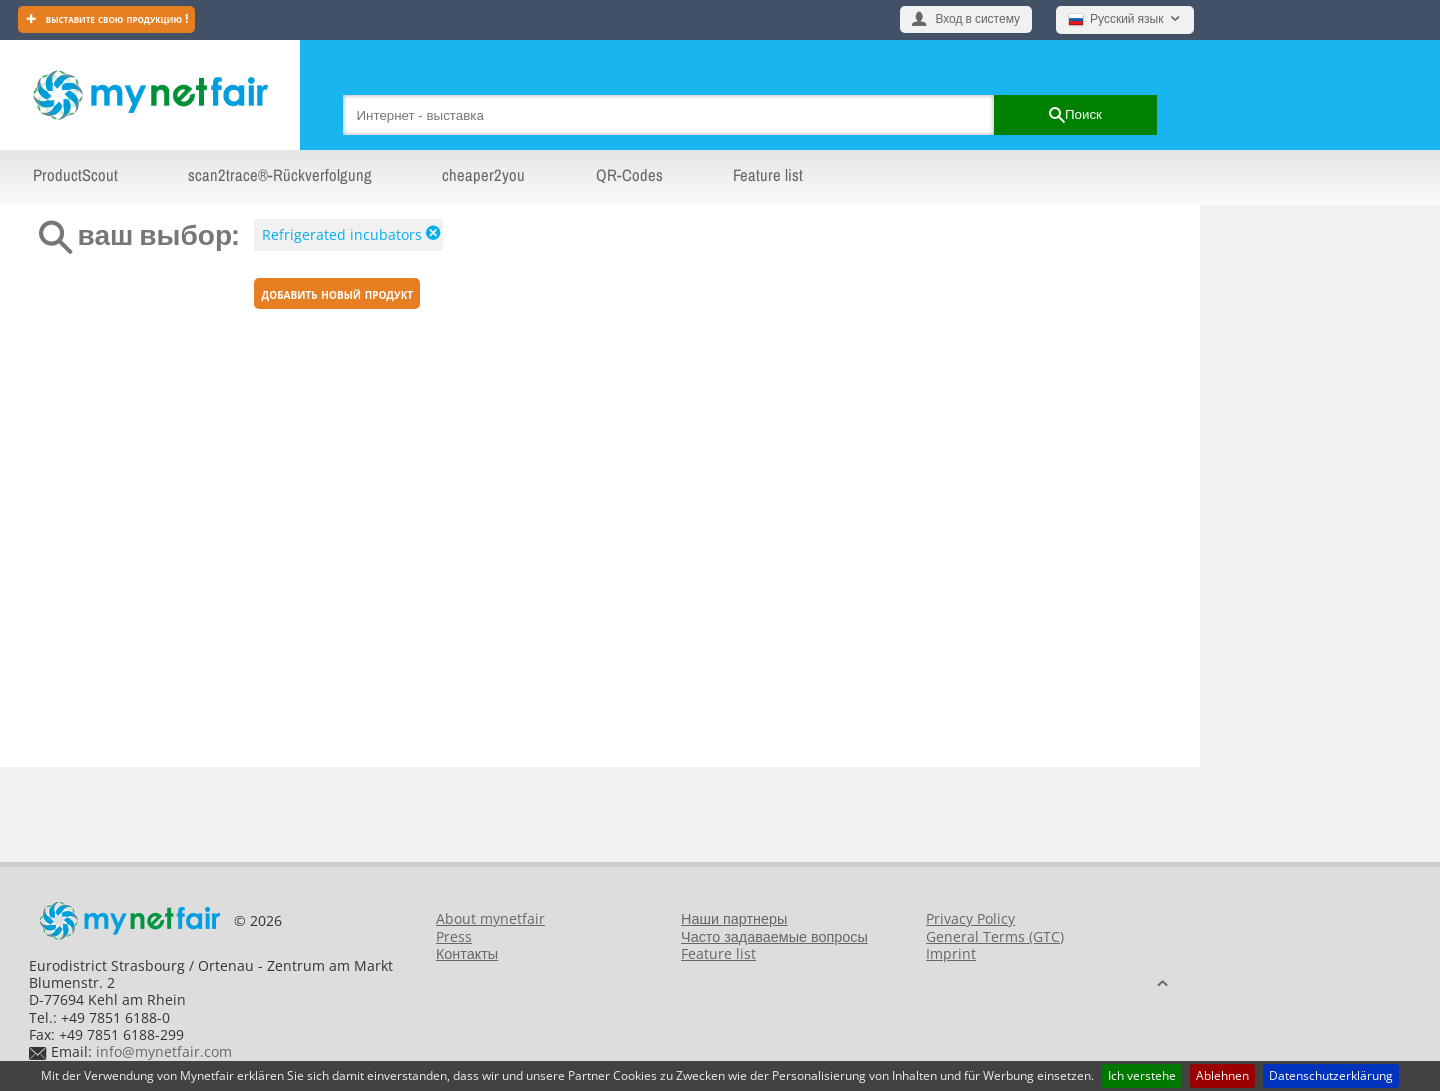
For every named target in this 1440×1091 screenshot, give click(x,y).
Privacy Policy (970, 918)
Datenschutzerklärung (1331, 1075)
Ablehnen (1222, 1075)
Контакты (467, 953)
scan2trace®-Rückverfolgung (280, 175)
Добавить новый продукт (338, 293)
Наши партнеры (734, 918)
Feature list (768, 175)
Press (454, 936)
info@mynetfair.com (164, 1051)
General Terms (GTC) (995, 936)
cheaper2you (483, 175)
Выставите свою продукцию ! (116, 18)
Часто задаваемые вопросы (774, 936)
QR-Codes (629, 175)
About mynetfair (490, 918)
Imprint (951, 953)
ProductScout (75, 175)
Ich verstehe (1142, 1075)
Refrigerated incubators (342, 234)
